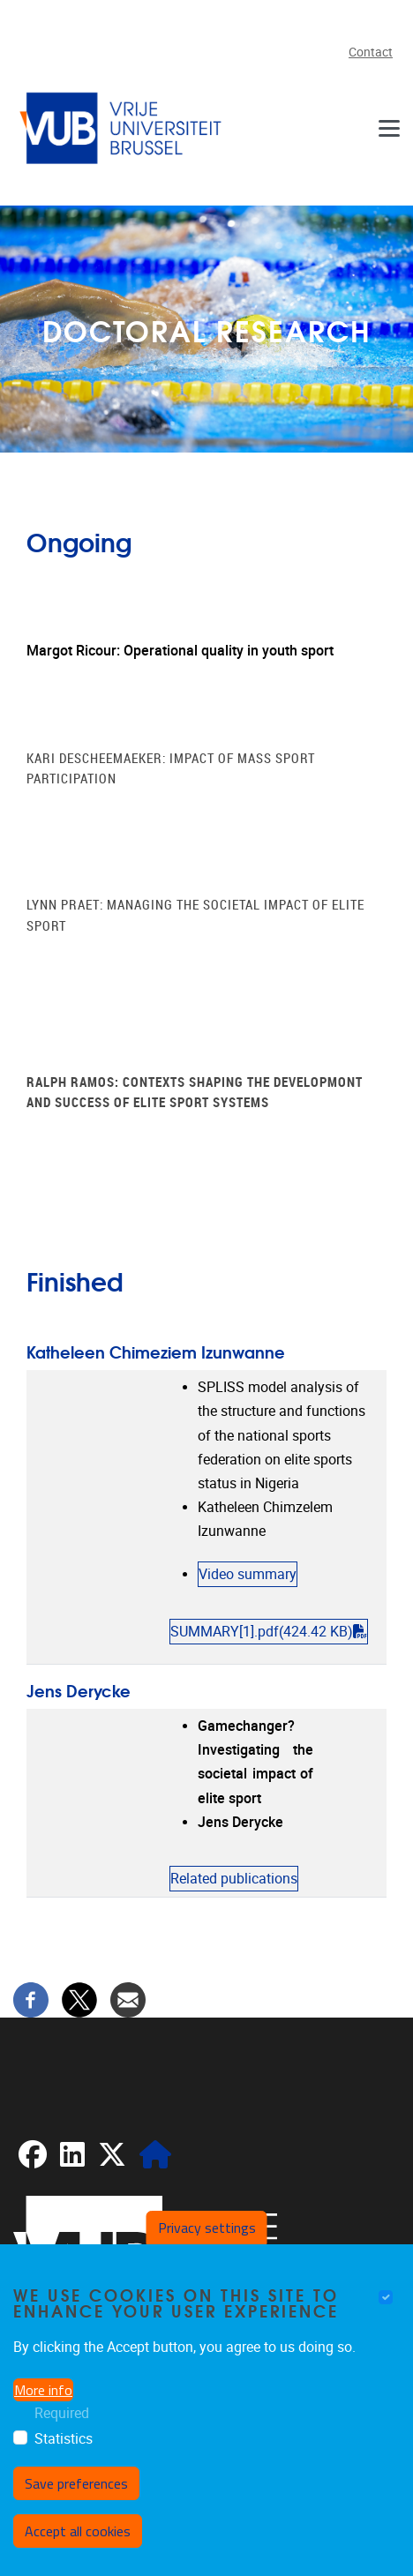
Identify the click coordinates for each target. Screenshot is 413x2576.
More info (43, 2389)
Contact (371, 52)
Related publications (233, 1878)
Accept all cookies (78, 2531)
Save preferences (76, 2483)
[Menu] (389, 127)
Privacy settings (207, 2227)
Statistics (63, 2438)
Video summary (248, 1574)
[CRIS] (155, 2160)
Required (61, 2413)
